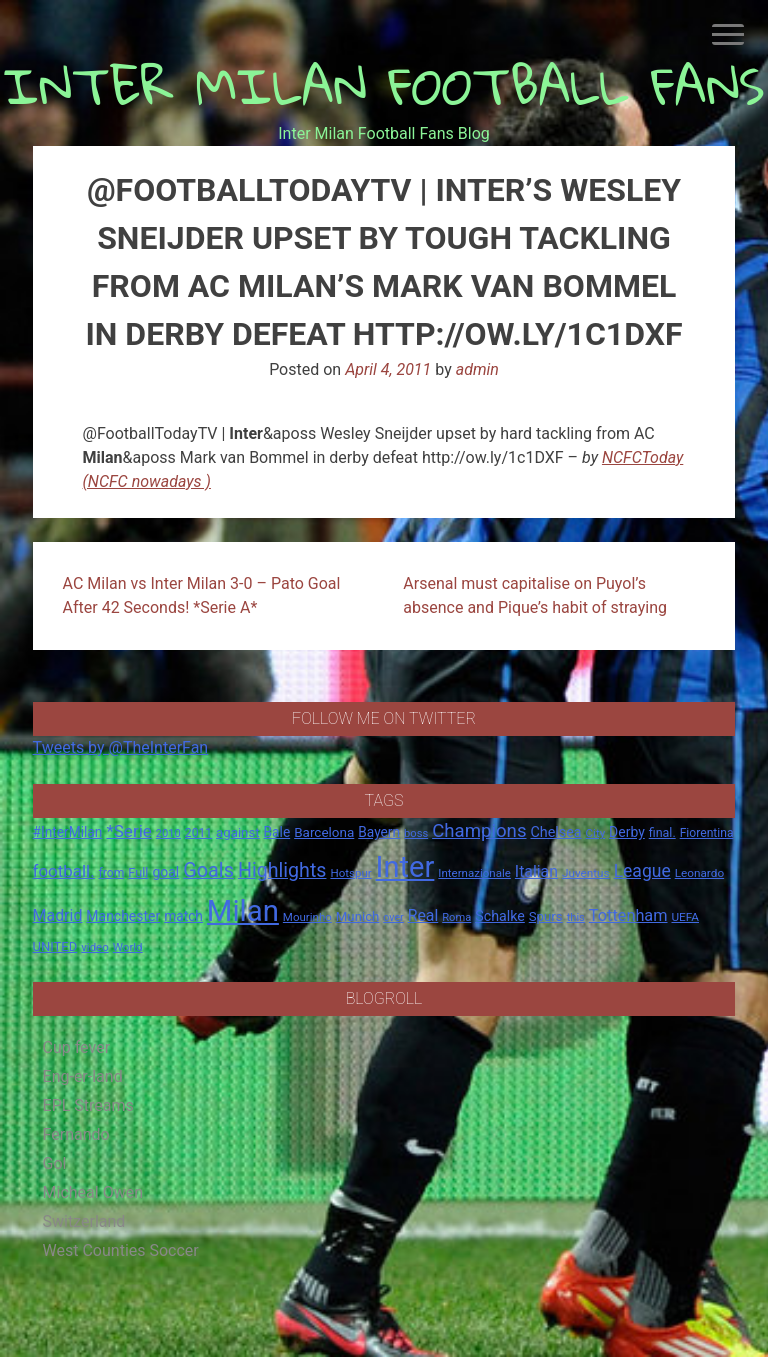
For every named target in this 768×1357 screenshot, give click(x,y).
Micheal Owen (93, 1192)
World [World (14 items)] (128, 947)
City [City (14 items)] (596, 833)
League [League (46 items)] (642, 871)
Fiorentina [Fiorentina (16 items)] (707, 833)
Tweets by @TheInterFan (121, 747)
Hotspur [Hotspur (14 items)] (350, 873)
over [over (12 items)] (393, 917)
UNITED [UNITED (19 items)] (55, 946)
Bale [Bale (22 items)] (277, 832)
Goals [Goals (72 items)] (208, 870)
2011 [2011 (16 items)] (198, 833)
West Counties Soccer (121, 1250)
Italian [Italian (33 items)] (536, 871)
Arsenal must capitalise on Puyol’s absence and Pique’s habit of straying (535, 595)
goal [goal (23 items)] (165, 872)
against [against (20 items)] (238, 832)
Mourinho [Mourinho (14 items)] (307, 917)
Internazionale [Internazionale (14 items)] (474, 873)
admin (477, 369)
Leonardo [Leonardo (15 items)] (699, 873)
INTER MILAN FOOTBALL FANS (384, 85)
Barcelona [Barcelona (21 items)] (324, 832)
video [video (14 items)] (95, 947)
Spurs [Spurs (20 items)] (546, 916)
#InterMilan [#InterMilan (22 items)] (68, 832)
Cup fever (77, 1047)
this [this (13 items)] (576, 917)
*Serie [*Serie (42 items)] (128, 831)
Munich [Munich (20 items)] (358, 916)
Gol (55, 1163)
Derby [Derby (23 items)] (627, 832)
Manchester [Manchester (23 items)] (123, 916)
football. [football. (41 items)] (64, 871)
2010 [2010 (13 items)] (168, 833)
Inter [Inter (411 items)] (405, 867)
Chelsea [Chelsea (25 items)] (555, 832)
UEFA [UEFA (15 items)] (685, 917)
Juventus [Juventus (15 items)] (586, 873)
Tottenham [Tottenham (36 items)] (628, 915)
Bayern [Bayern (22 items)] (379, 832)
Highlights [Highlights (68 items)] (282, 870)
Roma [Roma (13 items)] (456, 917)
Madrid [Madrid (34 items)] (58, 915)
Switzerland (84, 1221)
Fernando (76, 1134)
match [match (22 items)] (183, 916)
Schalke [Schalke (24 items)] (500, 916)
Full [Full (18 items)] (138, 872)
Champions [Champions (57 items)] (479, 831)
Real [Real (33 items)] (423, 915)
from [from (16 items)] (112, 873)
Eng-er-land (83, 1076)
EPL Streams (88, 1105)
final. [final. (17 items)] (662, 832)
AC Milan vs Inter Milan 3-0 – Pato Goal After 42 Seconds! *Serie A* (202, 595)
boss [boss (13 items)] (416, 833)
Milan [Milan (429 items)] (243, 911)
